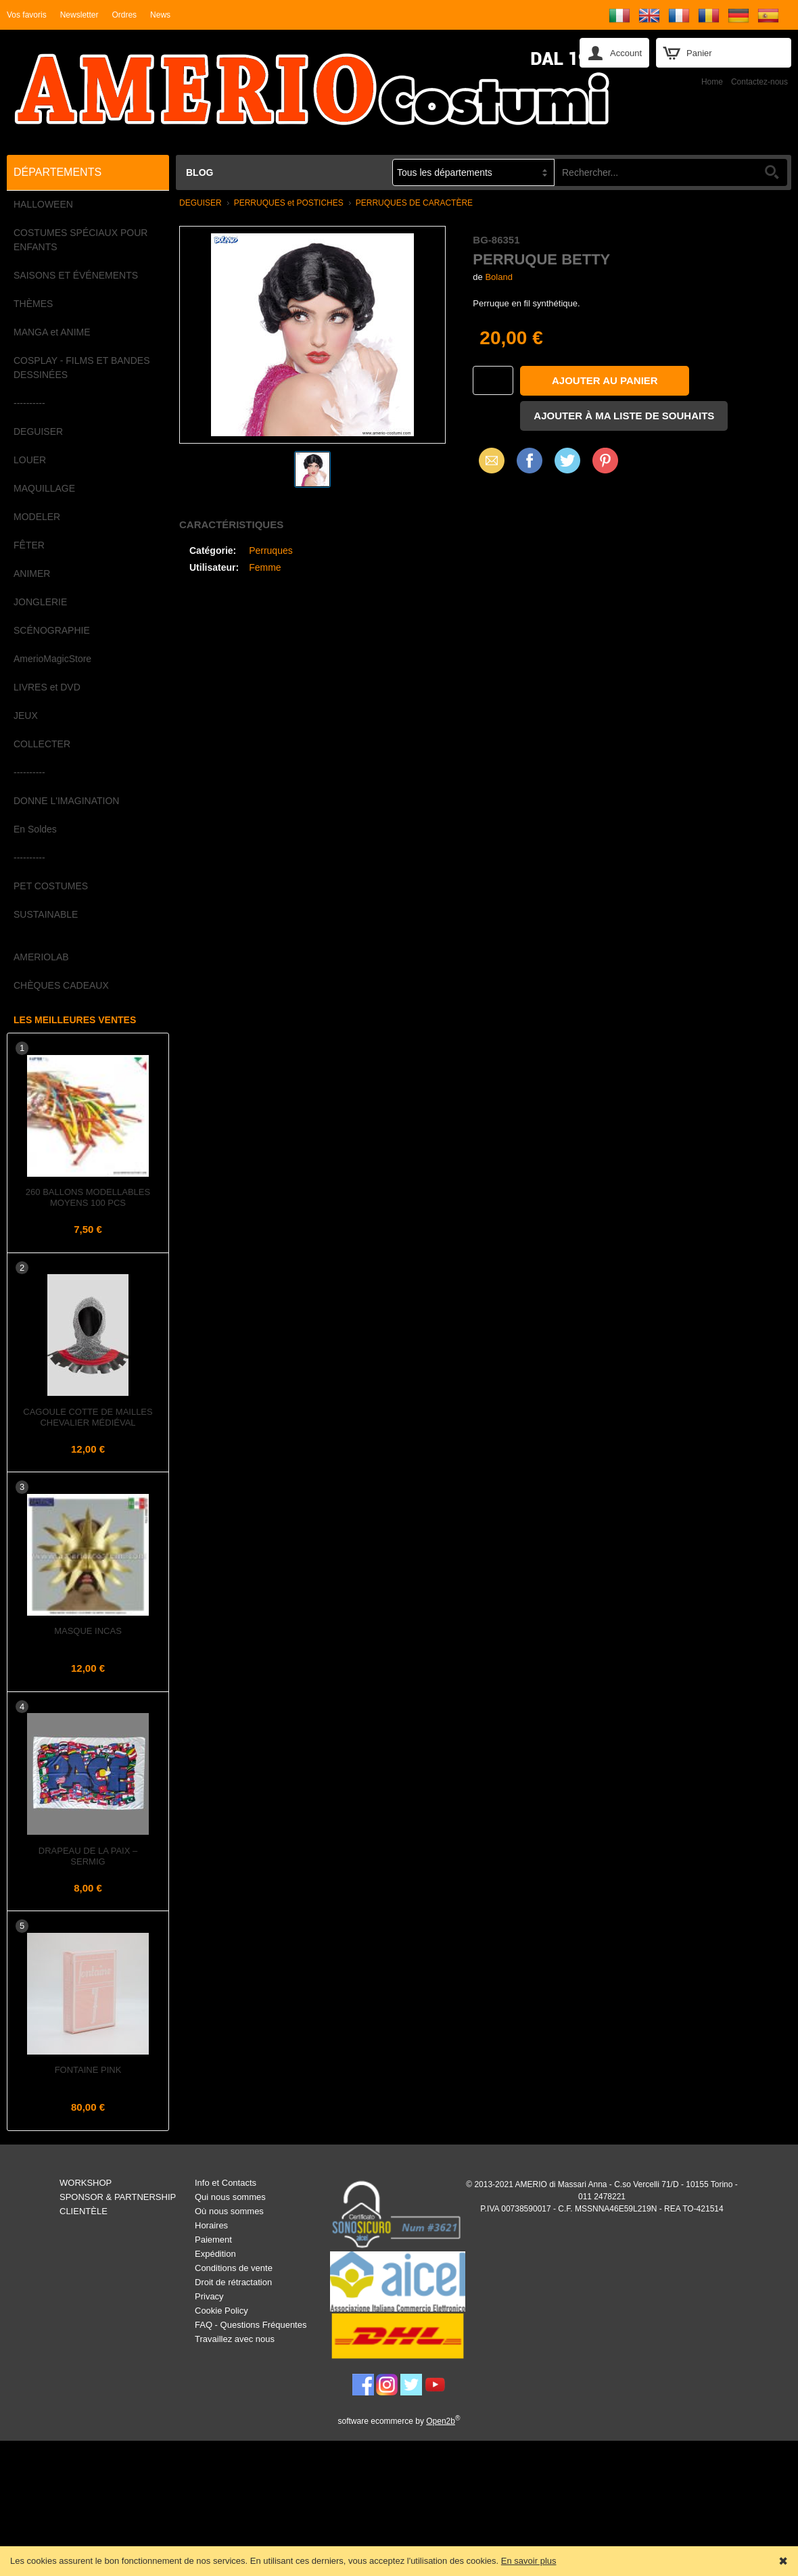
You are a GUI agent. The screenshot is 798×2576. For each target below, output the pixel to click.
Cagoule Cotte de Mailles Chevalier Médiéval (87, 1417)
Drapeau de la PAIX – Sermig (88, 1856)
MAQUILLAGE (44, 488)
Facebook (529, 460)
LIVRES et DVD (47, 687)
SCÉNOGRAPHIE (52, 630)
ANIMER (32, 573)
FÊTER (29, 545)
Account (626, 53)
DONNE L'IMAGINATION (66, 800)
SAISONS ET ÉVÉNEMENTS (76, 275)
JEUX (26, 715)
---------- (29, 403)
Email (488, 460)
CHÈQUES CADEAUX (61, 985)
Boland (498, 277)
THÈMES (33, 303)
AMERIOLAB (41, 957)
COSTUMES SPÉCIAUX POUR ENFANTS (80, 239)
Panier (699, 53)
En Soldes (35, 829)
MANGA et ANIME (52, 332)
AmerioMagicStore (52, 658)
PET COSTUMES (51, 886)
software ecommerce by (399, 2421)
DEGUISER (38, 431)
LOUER (30, 459)
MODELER (37, 516)
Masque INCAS (88, 1631)
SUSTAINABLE (46, 914)
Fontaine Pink (88, 2070)
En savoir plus (529, 2561)
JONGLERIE (40, 601)
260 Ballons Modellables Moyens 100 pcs (88, 1197)
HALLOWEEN (43, 204)
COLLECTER (42, 744)
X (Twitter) (567, 465)
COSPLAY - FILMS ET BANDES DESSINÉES (82, 367)
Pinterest (605, 460)
